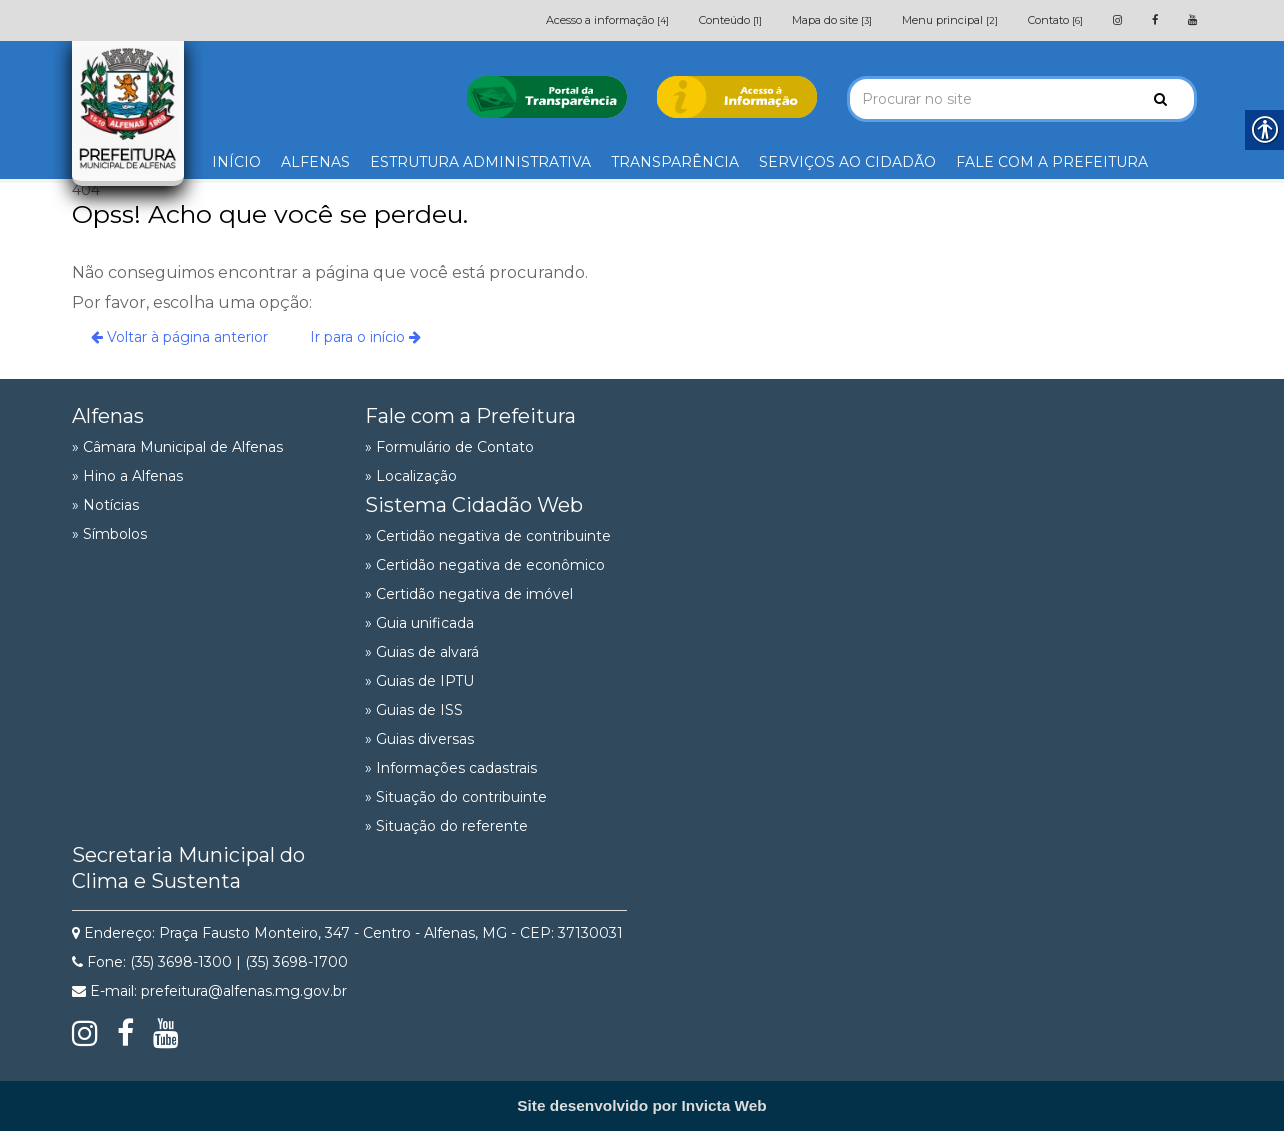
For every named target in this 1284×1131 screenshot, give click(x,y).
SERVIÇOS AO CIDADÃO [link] (847, 162)
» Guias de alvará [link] (422, 652)
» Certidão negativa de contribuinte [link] (488, 536)
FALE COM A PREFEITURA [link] (1052, 162)
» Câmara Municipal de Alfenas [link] (177, 447)
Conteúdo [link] (730, 20)
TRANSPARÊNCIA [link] (675, 162)
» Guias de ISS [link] (414, 710)
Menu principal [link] (950, 20)
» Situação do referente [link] (446, 826)
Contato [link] (1055, 20)
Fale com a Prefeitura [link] (470, 416)
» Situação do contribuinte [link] (456, 797)
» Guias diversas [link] (419, 739)
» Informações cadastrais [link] (451, 768)
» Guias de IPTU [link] (419, 681)
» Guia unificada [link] (419, 623)
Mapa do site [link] (832, 20)
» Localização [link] (411, 476)
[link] (1117, 20)
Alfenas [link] (108, 416)
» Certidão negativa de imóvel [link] (469, 594)
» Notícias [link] (105, 505)
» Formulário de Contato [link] (449, 447)
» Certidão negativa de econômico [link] (485, 565)
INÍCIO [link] (236, 162)
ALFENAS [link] (315, 162)
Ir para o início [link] (365, 337)
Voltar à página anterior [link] (179, 337)
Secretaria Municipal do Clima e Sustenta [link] (188, 868)
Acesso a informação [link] (607, 20)
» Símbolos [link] (109, 534)
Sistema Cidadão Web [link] (474, 505)
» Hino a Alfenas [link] (127, 476)
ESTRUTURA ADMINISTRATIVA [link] (480, 162)
